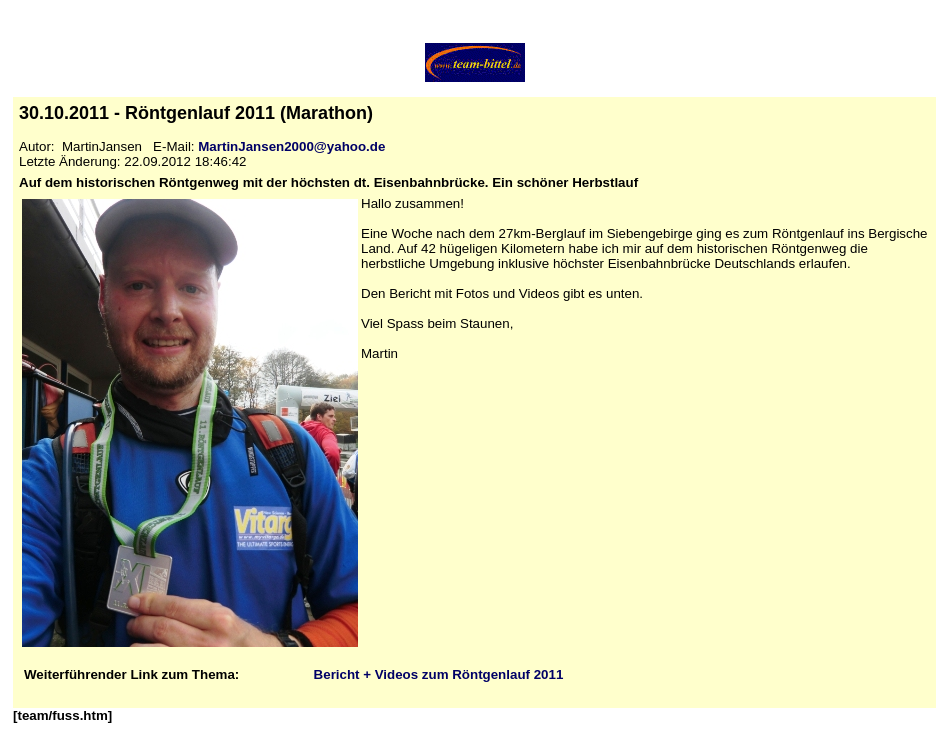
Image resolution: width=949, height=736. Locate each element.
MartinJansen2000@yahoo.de (291, 146)
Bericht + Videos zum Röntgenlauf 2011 (439, 674)
